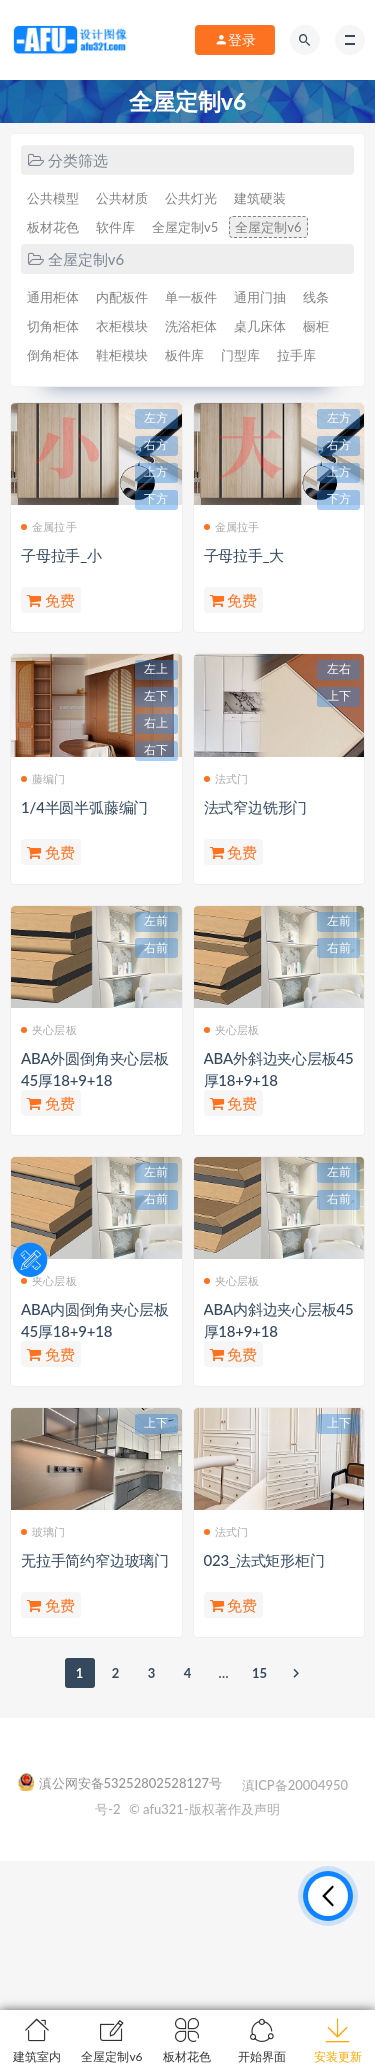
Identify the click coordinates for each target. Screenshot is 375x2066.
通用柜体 (53, 297)
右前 (156, 948)
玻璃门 (43, 1531)
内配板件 (122, 297)
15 (259, 1673)
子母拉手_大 (244, 555)
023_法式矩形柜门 (264, 1560)
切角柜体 (53, 326)
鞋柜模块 (122, 355)
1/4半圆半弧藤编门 (84, 807)
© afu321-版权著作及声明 (204, 1809)
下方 (156, 499)
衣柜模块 (122, 326)
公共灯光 (191, 198)
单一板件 (191, 297)
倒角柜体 (53, 355)
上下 (339, 696)
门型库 (240, 355)
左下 (156, 696)
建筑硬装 (260, 198)
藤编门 (43, 778)
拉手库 (296, 355)
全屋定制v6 (268, 227)
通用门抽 (260, 297)
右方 (156, 445)
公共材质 (122, 198)
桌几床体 (260, 326)
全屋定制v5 (185, 227)
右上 (156, 723)
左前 (156, 921)
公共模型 (53, 198)
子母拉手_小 (61, 555)
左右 (339, 669)
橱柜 (316, 326)
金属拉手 (49, 526)
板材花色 (53, 227)
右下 (156, 750)
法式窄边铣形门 (256, 807)
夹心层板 (49, 1029)
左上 (156, 669)
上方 (156, 472)
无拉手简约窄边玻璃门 (95, 1560)
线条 (316, 297)
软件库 (115, 227)
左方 (156, 418)
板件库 (184, 355)
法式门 (226, 778)
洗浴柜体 (191, 326)
